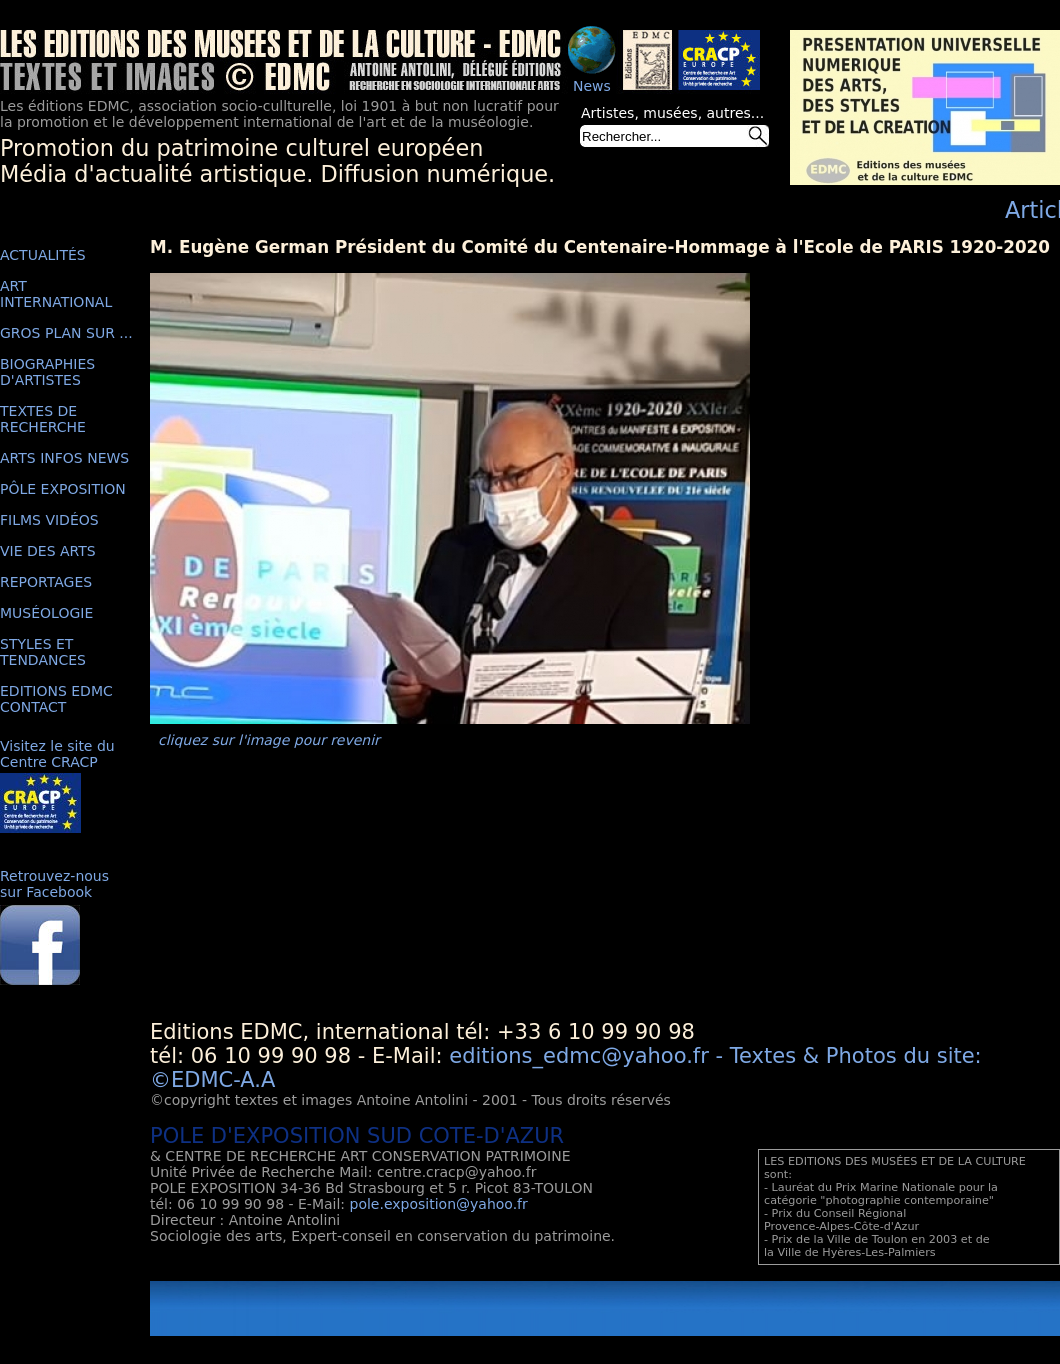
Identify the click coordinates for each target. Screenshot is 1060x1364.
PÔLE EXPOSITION (63, 489)
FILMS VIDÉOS (49, 520)
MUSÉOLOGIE (46, 613)
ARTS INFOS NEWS (64, 458)
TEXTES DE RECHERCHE (43, 419)
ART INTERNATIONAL (56, 294)
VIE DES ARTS (48, 551)
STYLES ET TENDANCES (43, 652)
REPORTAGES (46, 582)
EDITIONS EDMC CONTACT (56, 699)
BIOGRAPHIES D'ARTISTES (47, 372)
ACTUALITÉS (43, 255)
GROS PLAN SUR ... (66, 333)
